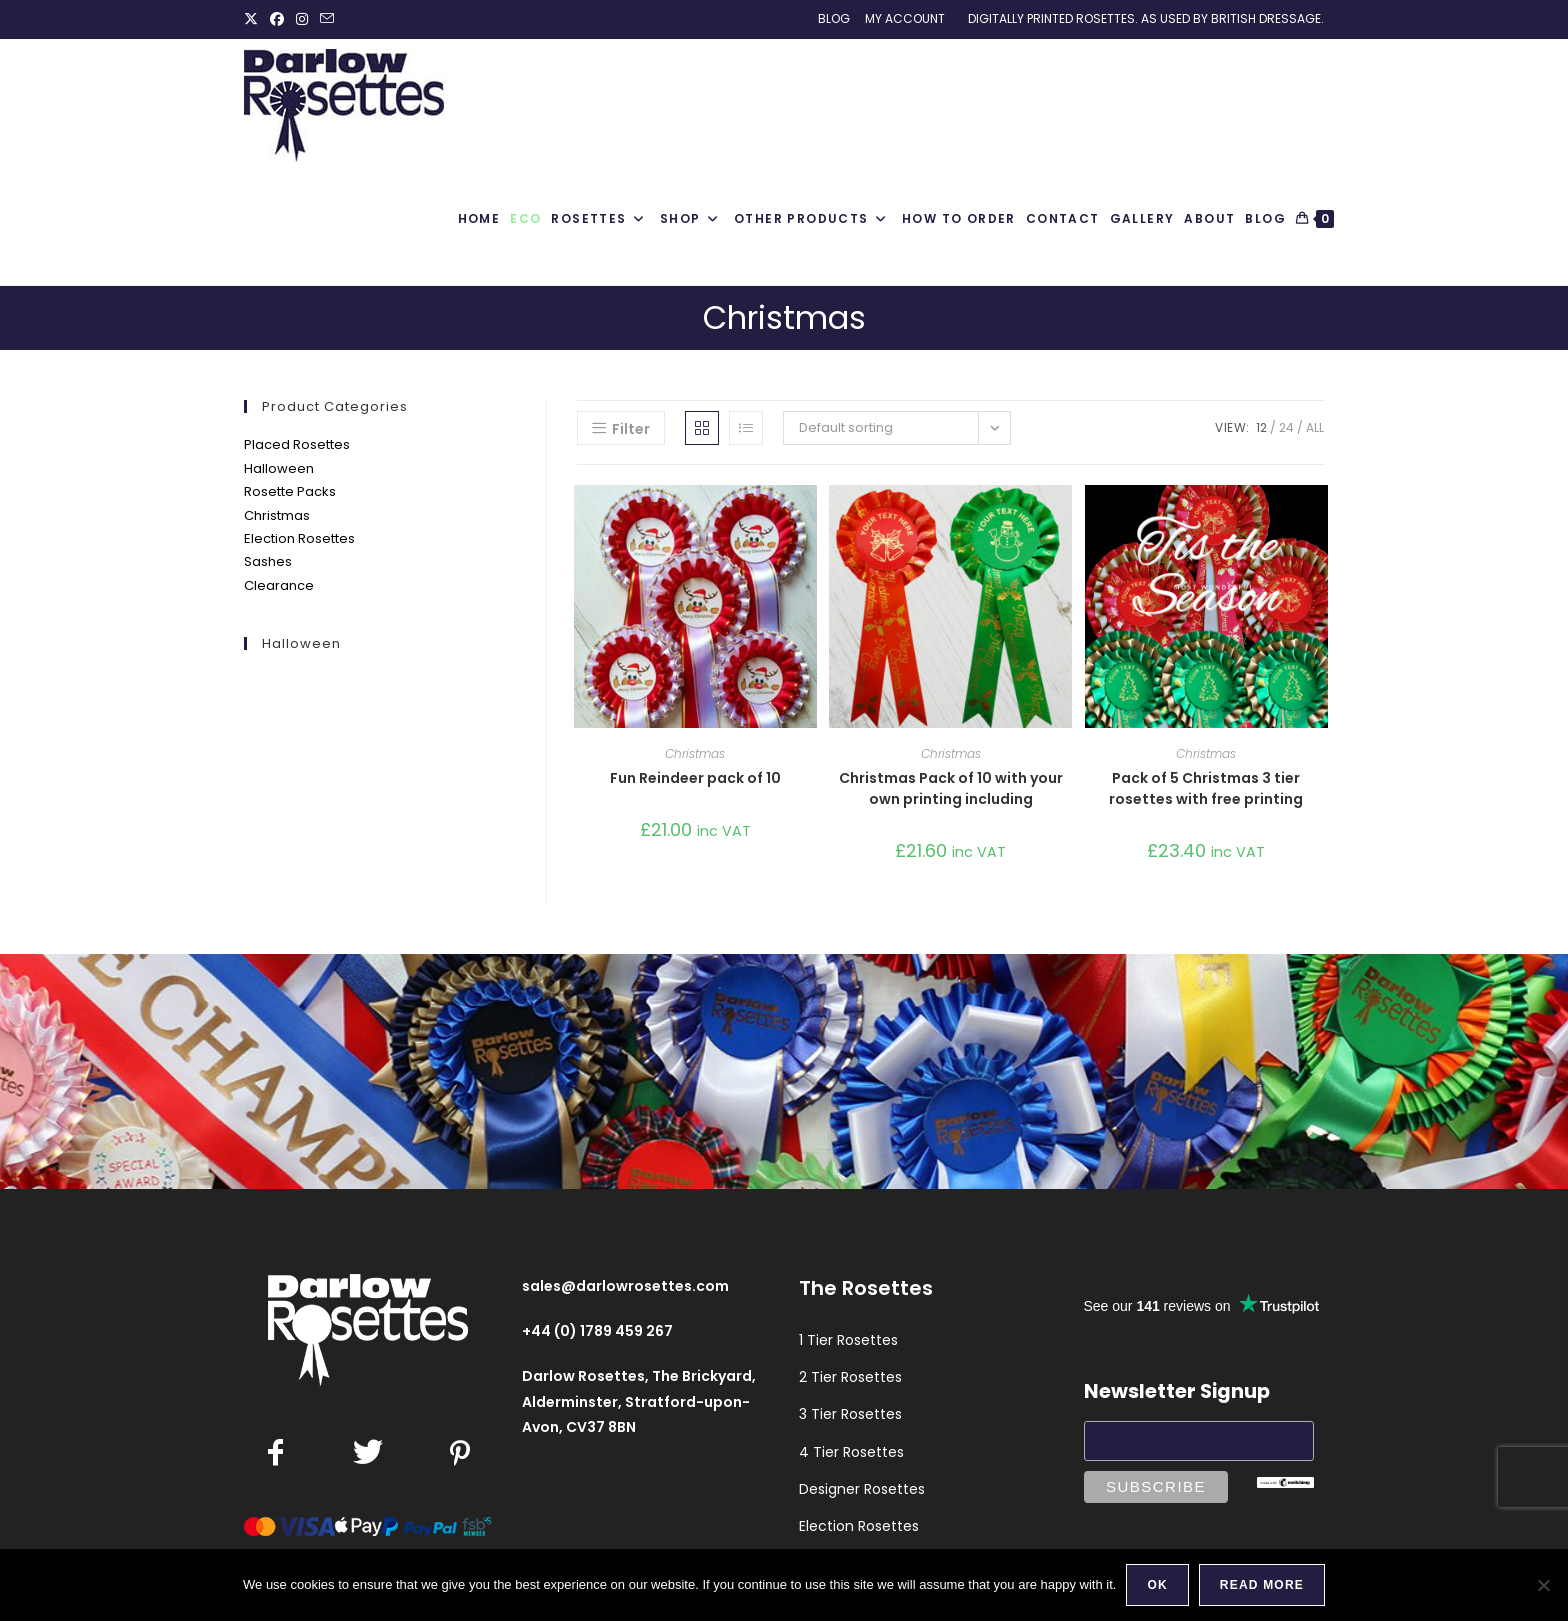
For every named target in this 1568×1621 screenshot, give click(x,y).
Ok (1157, 1585)
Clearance (279, 585)
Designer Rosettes (862, 1489)
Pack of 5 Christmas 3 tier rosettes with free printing (1206, 788)
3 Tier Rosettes (850, 1414)
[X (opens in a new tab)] (254, 19)
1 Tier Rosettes (848, 1340)
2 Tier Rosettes (850, 1377)
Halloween (279, 468)
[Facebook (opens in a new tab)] (277, 19)
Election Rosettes (299, 538)
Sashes (268, 561)
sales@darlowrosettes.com (625, 1286)
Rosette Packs (290, 491)
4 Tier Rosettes (851, 1452)
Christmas (277, 515)
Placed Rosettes (297, 444)
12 (1261, 427)
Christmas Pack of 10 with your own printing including (951, 788)
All (1315, 427)
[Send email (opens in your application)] (327, 19)
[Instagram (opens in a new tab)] (302, 19)
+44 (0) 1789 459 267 (597, 1331)
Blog (834, 18)
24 (1286, 427)
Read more (1262, 1585)
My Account (905, 18)
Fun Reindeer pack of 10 (695, 778)
